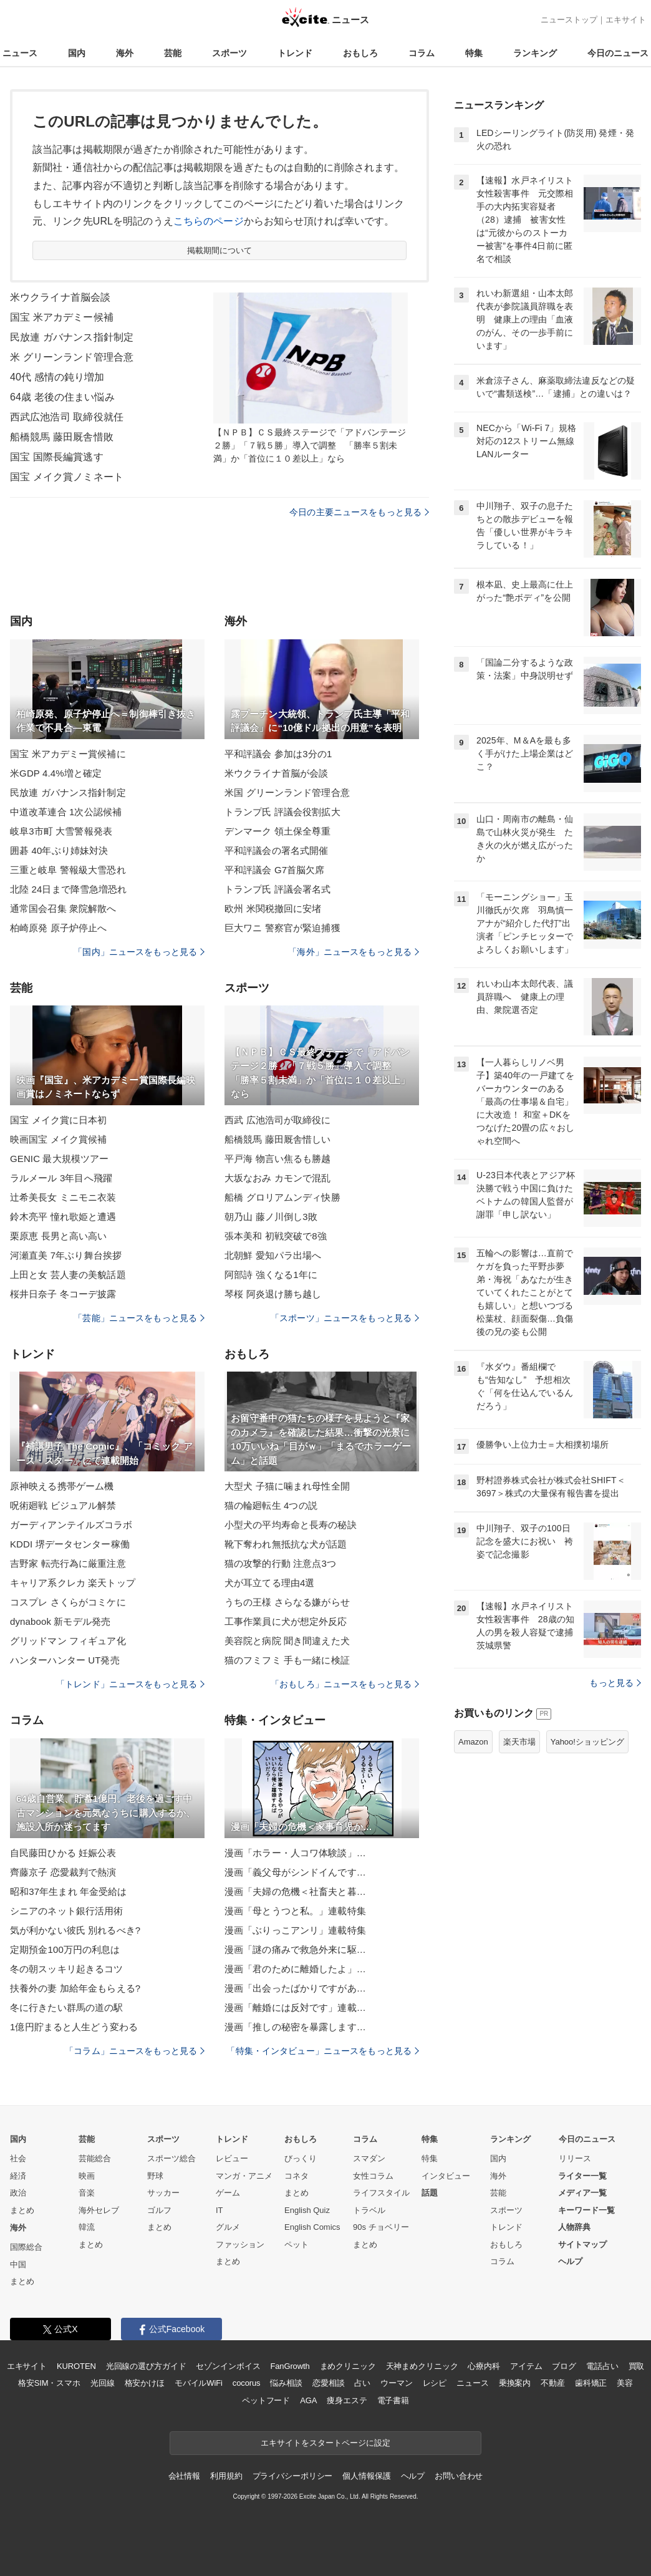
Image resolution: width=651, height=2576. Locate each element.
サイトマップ (582, 2244)
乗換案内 (515, 2383)
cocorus (247, 2383)
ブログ (564, 2366)
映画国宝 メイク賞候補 (58, 1139)
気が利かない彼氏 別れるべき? (75, 1930)
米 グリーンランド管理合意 (71, 357)
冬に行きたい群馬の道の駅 (66, 2007)
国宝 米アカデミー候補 (61, 317)
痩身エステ (347, 2400)
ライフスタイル (381, 2192)
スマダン (369, 2158)
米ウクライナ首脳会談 (60, 297)
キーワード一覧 (586, 2210)
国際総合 (26, 2247)
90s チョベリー (381, 2227)
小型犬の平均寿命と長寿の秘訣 (290, 1524)
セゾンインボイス (228, 2366)
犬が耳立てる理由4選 (269, 1582)
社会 (18, 2158)
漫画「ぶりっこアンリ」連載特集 (295, 1930)
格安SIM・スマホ (49, 2383)
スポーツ (229, 53)
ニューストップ (569, 19)
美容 (625, 2383)
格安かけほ (145, 2383)
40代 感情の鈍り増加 (57, 377)
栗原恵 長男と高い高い (58, 1236)
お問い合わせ (459, 2476)
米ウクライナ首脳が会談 (276, 773)
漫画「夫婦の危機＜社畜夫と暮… (295, 1891)
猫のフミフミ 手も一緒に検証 (287, 1660)
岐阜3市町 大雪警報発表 (61, 831)
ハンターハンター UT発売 (65, 1660)
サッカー (163, 2192)
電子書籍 (393, 2400)
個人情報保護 (366, 2476)
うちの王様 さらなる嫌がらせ (287, 1602)
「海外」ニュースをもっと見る (353, 952)
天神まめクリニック (422, 2366)
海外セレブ (99, 2210)
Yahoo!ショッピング (587, 1741)
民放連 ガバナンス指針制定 (71, 337)
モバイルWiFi (199, 2383)
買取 (637, 2366)
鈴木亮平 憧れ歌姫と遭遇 (63, 1216)
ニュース (19, 53)
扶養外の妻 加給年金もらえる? (75, 1988)
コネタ (296, 2176)
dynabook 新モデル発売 (60, 1621)
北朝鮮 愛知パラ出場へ (273, 1255)
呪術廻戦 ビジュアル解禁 (63, 1505)
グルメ (228, 2227)
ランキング (535, 53)
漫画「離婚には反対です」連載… (295, 2007)
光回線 (102, 2383)
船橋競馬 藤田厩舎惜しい (277, 1139)
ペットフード (266, 2400)
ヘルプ (570, 2261)
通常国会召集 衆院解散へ (63, 908)
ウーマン (396, 2383)
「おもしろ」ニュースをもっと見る (345, 1684)
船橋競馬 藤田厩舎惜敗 (61, 437)
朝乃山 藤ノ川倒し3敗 (270, 1216)
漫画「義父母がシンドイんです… (295, 1872)
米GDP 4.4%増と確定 (56, 773)
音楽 (87, 2192)
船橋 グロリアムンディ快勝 (282, 1197)
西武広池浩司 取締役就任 (66, 417)
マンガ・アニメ (244, 2176)
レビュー (232, 2158)
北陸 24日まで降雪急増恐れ (68, 889)
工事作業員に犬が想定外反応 (285, 1621)
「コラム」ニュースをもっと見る (135, 2051)
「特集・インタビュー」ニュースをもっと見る (322, 2051)
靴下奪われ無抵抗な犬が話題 (285, 1544)
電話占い (602, 2366)
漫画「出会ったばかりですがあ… (295, 1988)
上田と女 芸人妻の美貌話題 (68, 1274)
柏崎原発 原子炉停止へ (58, 927)
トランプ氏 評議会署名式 (277, 889)
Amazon (473, 1741)
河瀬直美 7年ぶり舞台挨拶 (66, 1255)
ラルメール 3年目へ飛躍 (61, 1178)
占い (362, 2383)
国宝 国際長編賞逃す (57, 457)
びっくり (300, 2158)
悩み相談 (286, 2383)
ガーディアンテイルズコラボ (71, 1524)
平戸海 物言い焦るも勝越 (277, 1158)
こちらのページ (208, 221)
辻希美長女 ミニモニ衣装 (63, 1197)
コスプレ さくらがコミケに (68, 1602)
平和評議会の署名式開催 (276, 850)
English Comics (312, 2227)
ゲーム (228, 2192)
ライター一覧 (582, 2176)
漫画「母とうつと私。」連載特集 (295, 1910)
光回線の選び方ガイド (146, 2366)
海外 (124, 53)
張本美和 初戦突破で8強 (275, 1236)
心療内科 (483, 2366)
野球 (155, 2176)
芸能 (172, 53)
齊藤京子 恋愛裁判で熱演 (63, 1872)
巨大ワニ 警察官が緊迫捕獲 (282, 927)
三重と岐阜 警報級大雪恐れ (68, 869)
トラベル (369, 2210)
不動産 (553, 2383)
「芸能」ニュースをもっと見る (139, 1318)
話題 (430, 2192)
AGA (308, 2400)
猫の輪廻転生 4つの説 (270, 1505)
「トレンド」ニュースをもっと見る (130, 1684)
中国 (18, 2264)
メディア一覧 (582, 2192)
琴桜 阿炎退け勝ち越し (273, 1294)
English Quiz (307, 2210)
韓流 (87, 2227)
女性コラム (373, 2176)
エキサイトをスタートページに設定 (325, 2443)
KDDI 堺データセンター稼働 (70, 1544)
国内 (76, 53)
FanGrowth (289, 2366)
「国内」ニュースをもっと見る (139, 952)
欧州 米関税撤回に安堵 (273, 908)
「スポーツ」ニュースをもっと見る (345, 1318)
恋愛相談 (328, 2383)
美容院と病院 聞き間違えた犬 (287, 1640)
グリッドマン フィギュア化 (68, 1640)
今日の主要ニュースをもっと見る (359, 512)
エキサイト (625, 19)
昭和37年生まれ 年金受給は (68, 1891)
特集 (474, 53)
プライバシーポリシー (293, 2476)
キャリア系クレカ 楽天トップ (72, 1582)
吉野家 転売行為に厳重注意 (68, 1563)
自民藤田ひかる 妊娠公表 (63, 1852)
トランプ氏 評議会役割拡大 (282, 811)
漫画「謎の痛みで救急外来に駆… (295, 1949)
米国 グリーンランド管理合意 (287, 792)
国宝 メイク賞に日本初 (58, 1120)
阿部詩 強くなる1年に (270, 1274)
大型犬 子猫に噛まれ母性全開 (287, 1486)
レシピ (435, 2383)
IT (219, 2210)
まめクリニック (348, 2366)
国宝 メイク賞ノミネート (66, 477)
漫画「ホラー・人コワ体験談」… (295, 1852)
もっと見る (615, 1683)
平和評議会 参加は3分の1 (278, 753)
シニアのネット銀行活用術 (66, 1910)
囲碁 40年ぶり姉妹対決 (59, 850)
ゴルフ (159, 2210)
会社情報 (184, 2476)
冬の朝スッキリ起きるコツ (66, 1968)
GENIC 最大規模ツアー (59, 1158)
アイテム (526, 2366)
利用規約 (226, 2476)
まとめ (22, 2210)
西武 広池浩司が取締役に (277, 1120)
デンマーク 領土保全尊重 (277, 831)
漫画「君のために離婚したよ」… (295, 1968)
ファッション (240, 2244)
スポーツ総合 (171, 2158)
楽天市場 (519, 1741)
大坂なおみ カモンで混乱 (277, 1178)
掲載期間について (220, 250)
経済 (18, 2176)
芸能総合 (95, 2158)
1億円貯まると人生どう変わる (74, 2027)
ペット (296, 2244)
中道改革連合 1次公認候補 (66, 811)
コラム (421, 53)
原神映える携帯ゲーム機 (61, 1486)
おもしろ (360, 53)
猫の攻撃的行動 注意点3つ (280, 1563)
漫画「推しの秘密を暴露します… (295, 2027)
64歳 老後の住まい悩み (62, 397)
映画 (87, 2176)
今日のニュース (618, 53)
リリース (575, 2158)
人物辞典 (574, 2227)
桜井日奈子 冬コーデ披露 (63, 1294)
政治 (18, 2192)
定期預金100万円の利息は (65, 1949)
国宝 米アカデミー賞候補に (68, 753)
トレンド (294, 53)
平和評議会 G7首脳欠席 (274, 869)
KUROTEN (76, 2366)
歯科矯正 (591, 2383)
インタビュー (446, 2176)
